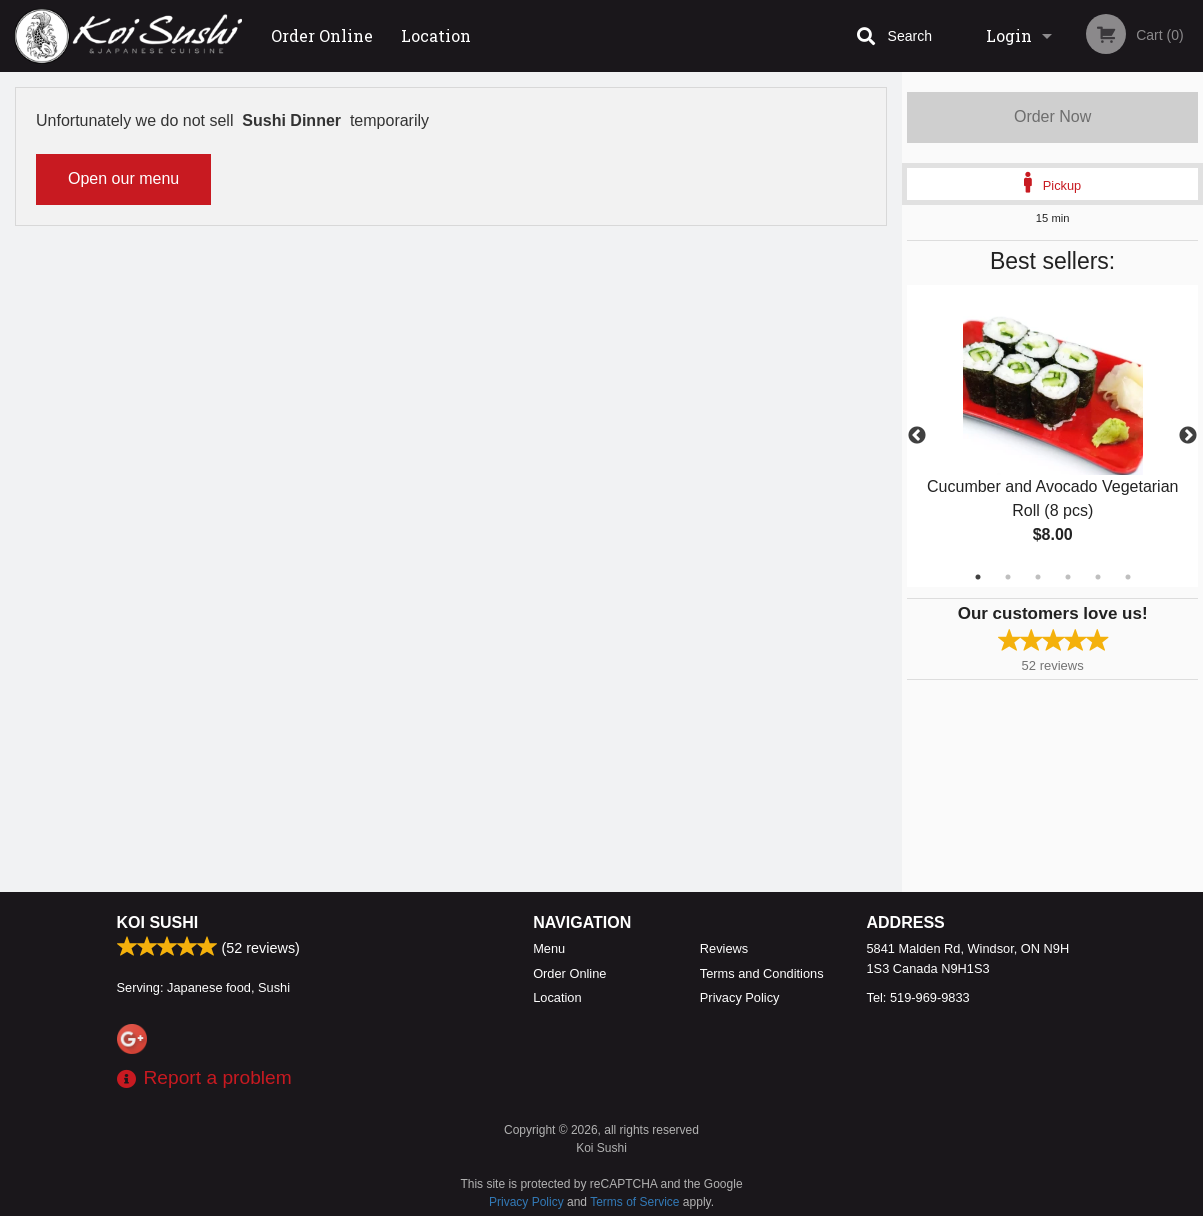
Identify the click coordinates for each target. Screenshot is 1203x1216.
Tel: (918, 997)
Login (1009, 35)
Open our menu (123, 178)
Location (436, 35)
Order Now (1052, 116)
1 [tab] (978, 577)
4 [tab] (1068, 577)
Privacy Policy (740, 997)
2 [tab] (1008, 577)
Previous (917, 436)
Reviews (724, 948)
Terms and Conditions (762, 973)
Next (1188, 436)
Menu (549, 948)
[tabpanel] (1052, 436)
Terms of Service (634, 1202)
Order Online (322, 35)
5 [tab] (1098, 577)
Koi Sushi (158, 922)
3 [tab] (1038, 577)
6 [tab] (1128, 577)
